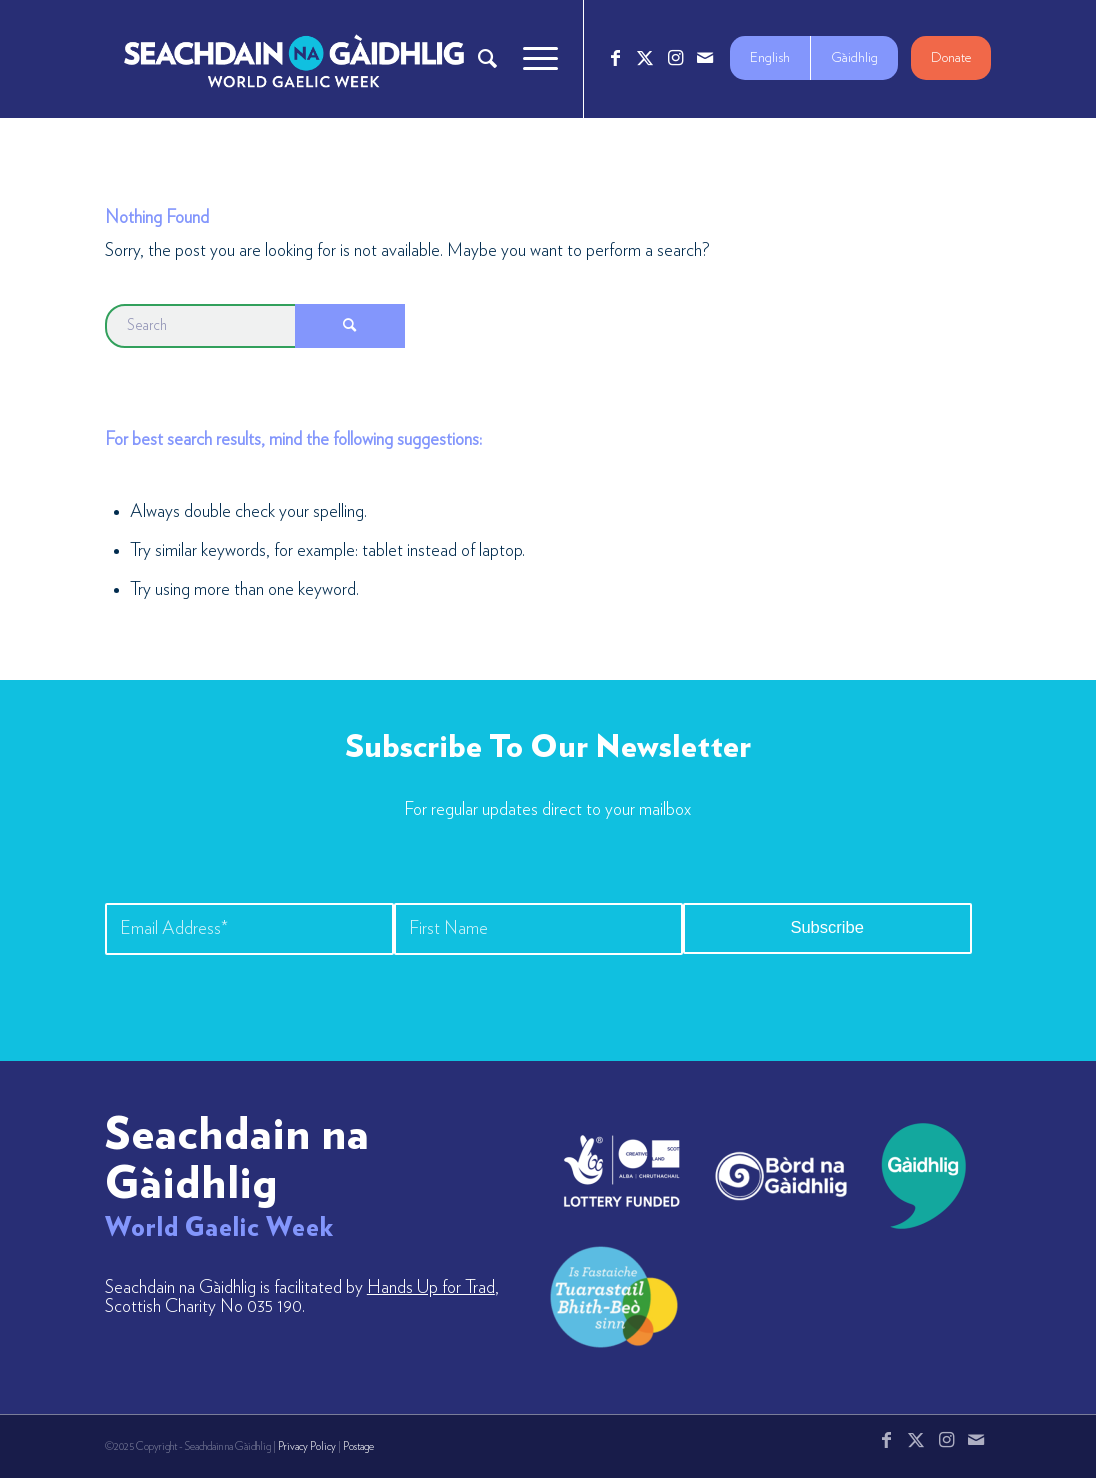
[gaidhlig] (917, 1176)
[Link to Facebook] (615, 58)
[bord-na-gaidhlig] (781, 1176)
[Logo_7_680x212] (294, 59)
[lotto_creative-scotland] (622, 1171)
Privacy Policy (307, 1446)
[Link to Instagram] (675, 58)
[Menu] (534, 59)
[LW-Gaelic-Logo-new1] (614, 1294)
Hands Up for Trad (431, 1288)
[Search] (487, 59)
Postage (358, 1446)
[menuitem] (487, 59)
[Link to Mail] (705, 58)
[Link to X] (645, 58)
